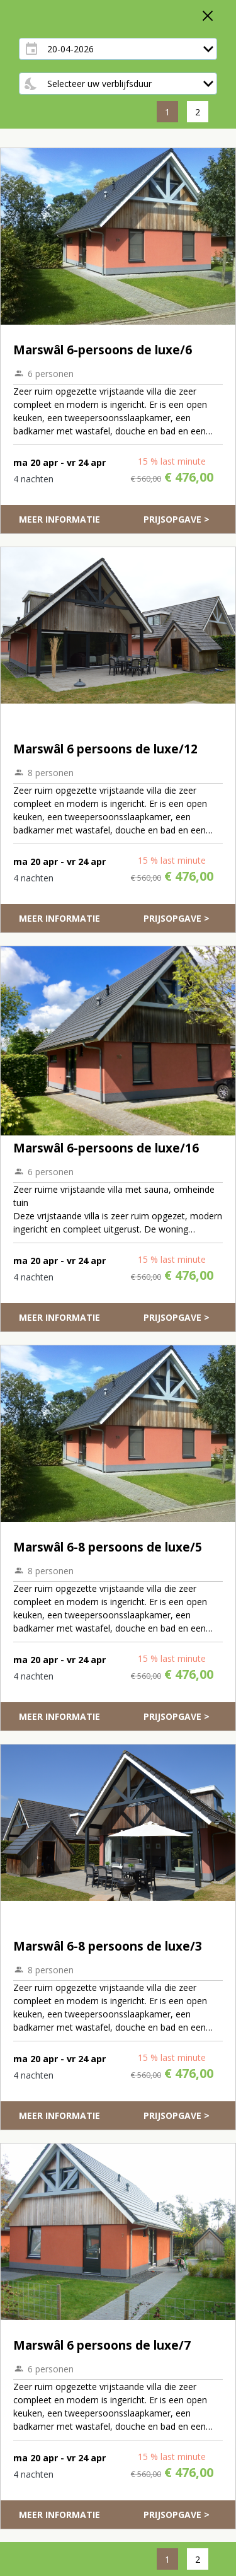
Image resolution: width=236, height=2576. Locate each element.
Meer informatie (59, 519)
